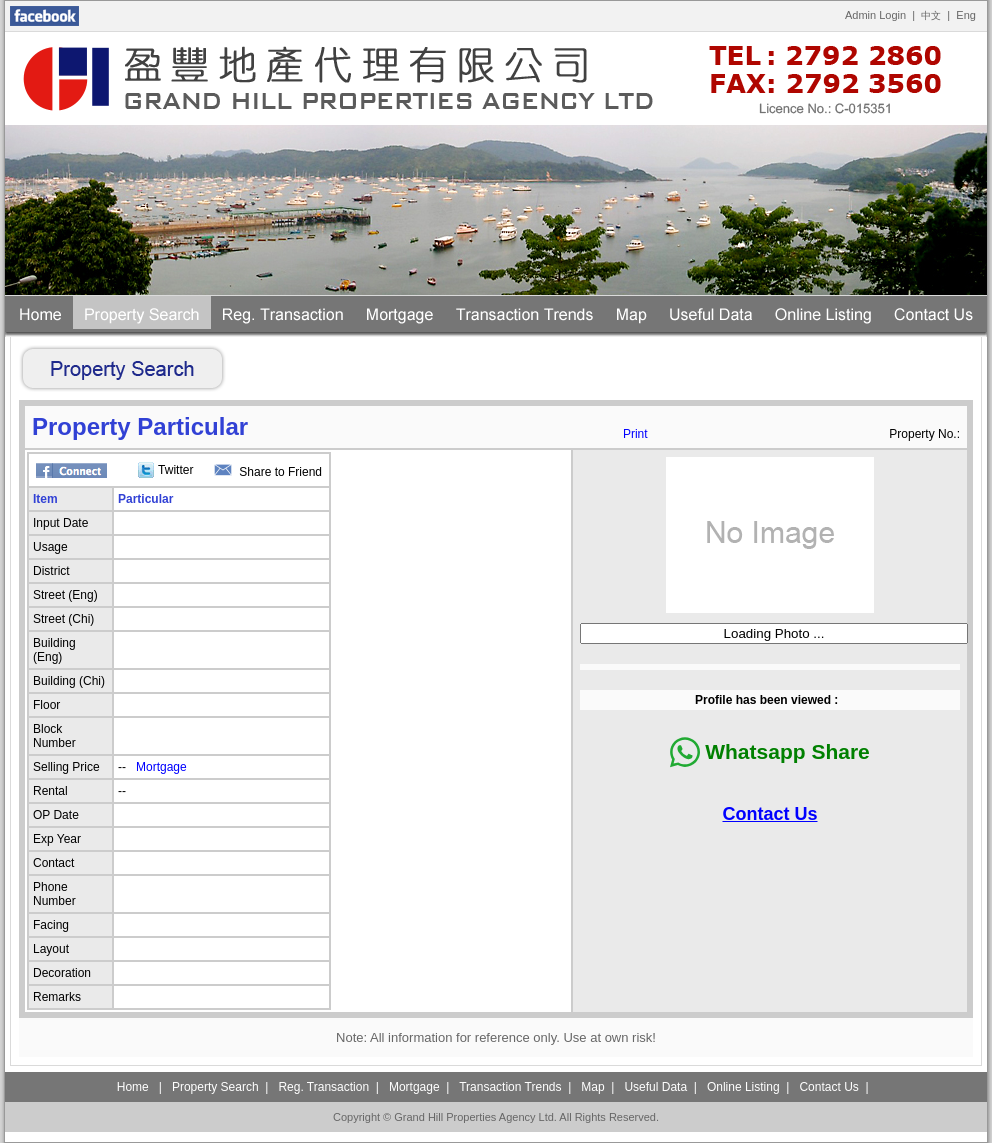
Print (635, 434)
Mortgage (161, 767)
